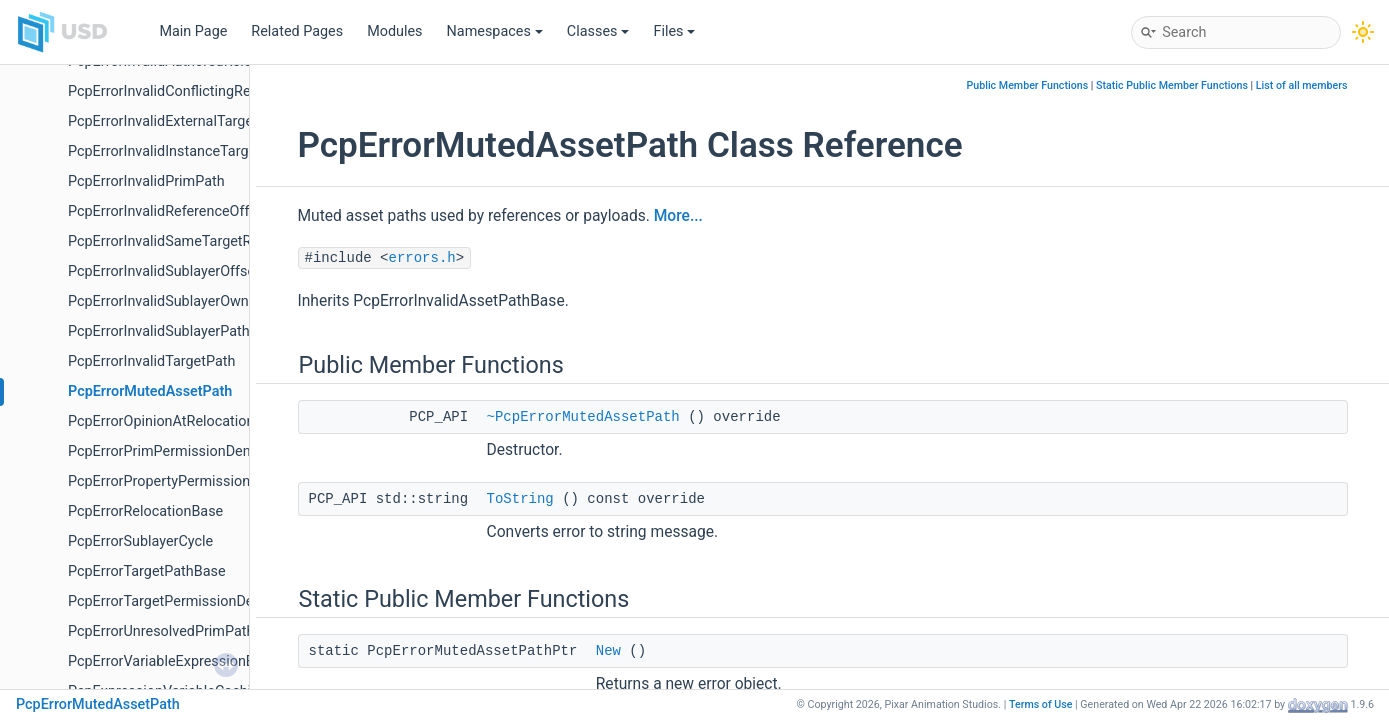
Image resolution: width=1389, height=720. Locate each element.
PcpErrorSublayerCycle (140, 541)
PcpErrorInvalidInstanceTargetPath (179, 151)
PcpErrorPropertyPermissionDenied (181, 481)
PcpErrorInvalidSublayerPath (159, 331)
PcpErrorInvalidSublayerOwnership (178, 301)
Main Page (193, 31)
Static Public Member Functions (1172, 85)
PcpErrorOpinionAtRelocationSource (183, 421)
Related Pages (297, 31)
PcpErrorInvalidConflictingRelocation (185, 91)
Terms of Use (1041, 704)
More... (678, 216)
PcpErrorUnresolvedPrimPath (161, 631)
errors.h (422, 258)
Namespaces (495, 31)
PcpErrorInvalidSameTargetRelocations (193, 241)
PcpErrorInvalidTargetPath (151, 361)
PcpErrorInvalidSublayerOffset (164, 271)
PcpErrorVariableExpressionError (172, 661)
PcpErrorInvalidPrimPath (146, 181)
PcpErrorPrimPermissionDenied (169, 451)
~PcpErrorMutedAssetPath (583, 417)
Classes (598, 31)
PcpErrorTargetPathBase (147, 571)
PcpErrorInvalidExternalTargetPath (177, 121)
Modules (394, 31)
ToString (520, 499)
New (608, 651)
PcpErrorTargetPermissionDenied (174, 601)
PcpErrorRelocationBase (145, 511)
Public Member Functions (1027, 85)
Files (674, 31)
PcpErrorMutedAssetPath (150, 391)
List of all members (1302, 85)
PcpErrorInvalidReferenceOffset (168, 211)
